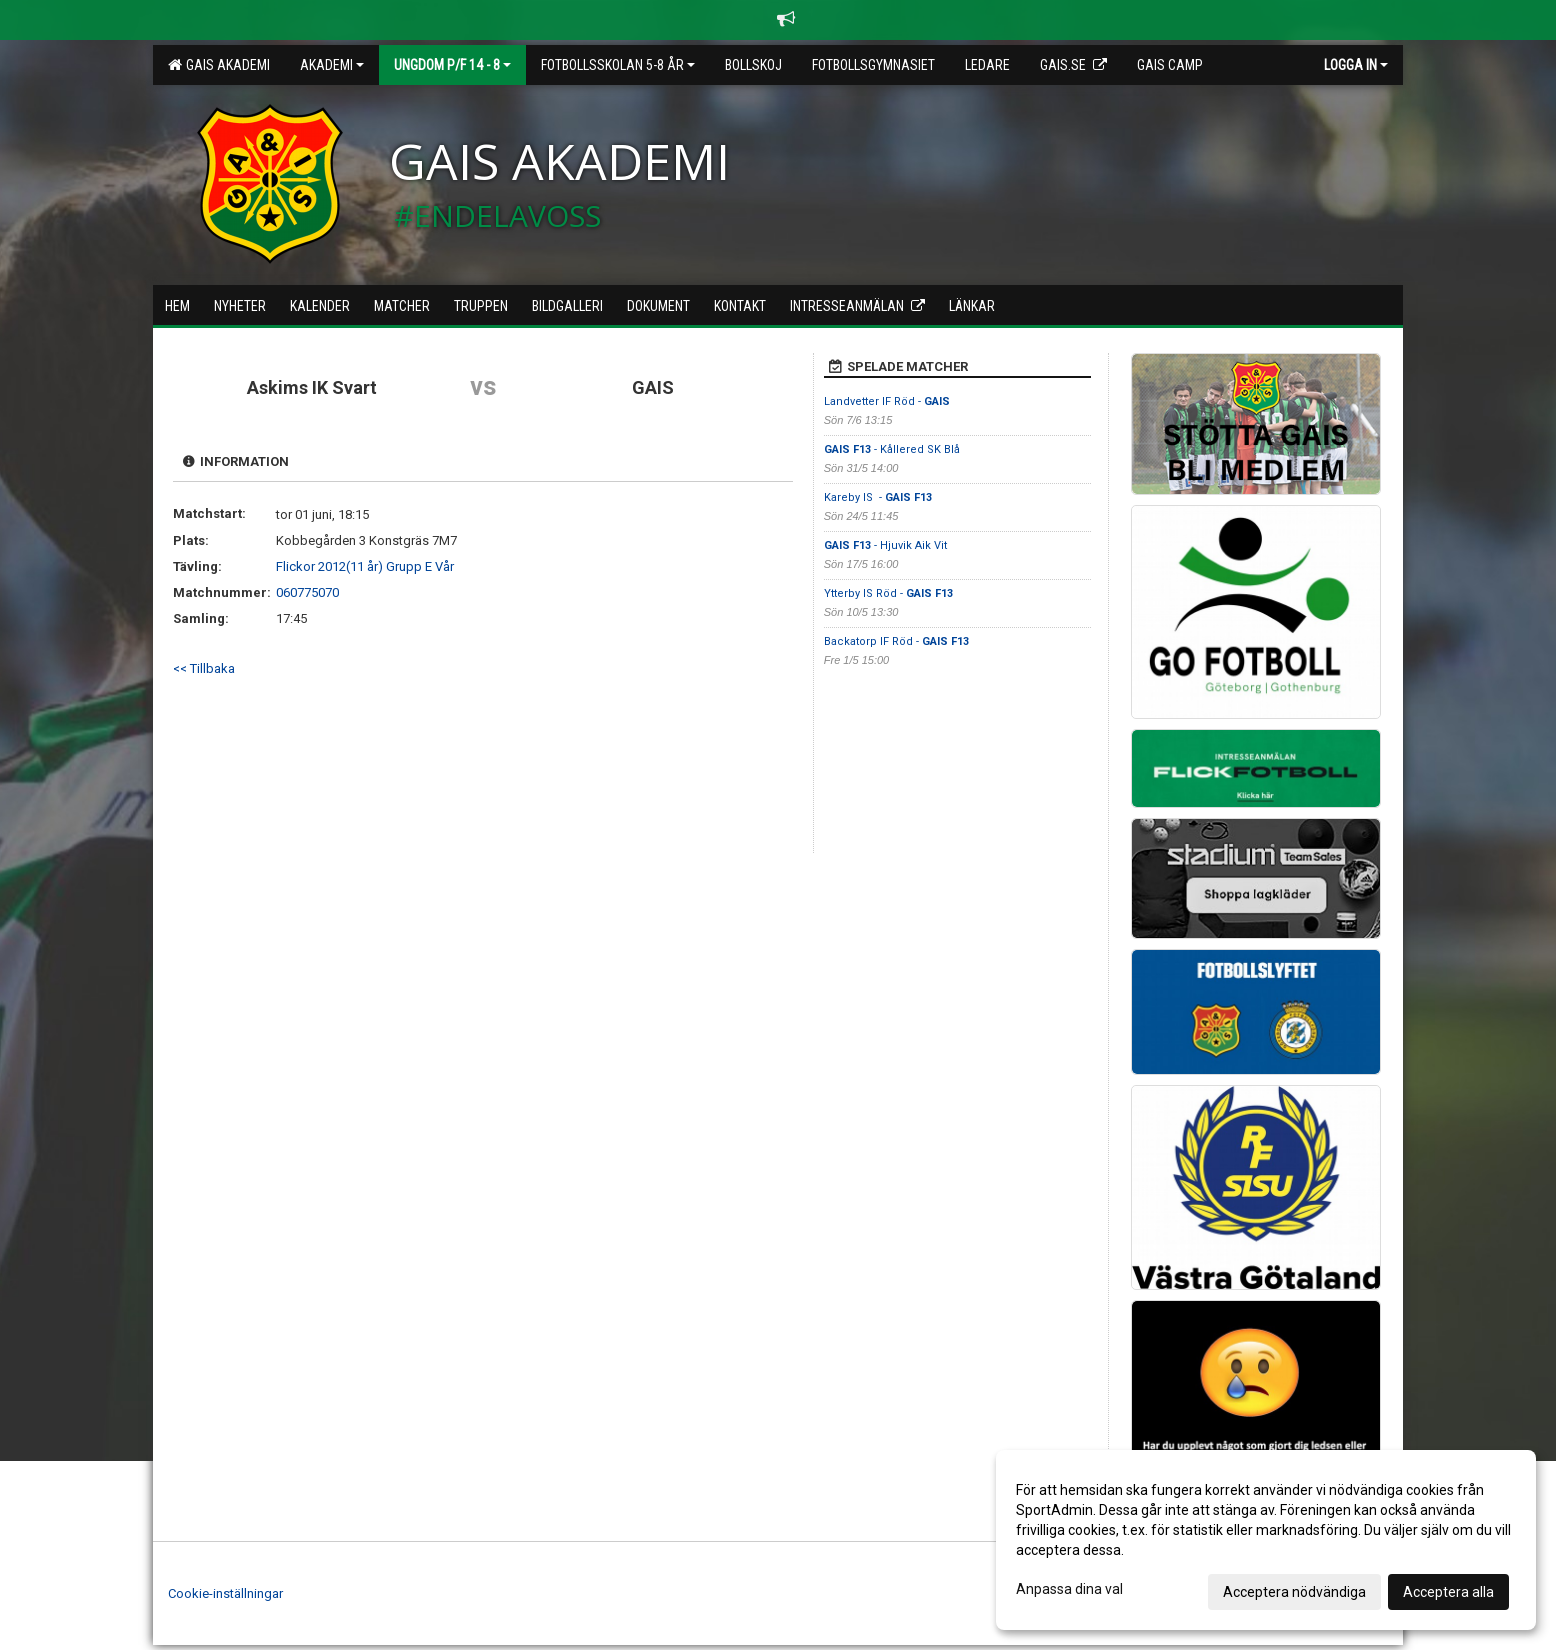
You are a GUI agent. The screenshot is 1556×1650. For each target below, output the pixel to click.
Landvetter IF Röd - (887, 401)
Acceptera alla (1448, 1592)
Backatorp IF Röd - (896, 641)
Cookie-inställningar (225, 1593)
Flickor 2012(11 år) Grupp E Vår (365, 566)
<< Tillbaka (204, 668)
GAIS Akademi (219, 65)
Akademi (332, 65)
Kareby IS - (878, 497)
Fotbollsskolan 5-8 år (618, 65)
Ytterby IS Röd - (888, 593)
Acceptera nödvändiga (1294, 1592)
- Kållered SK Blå (892, 449)
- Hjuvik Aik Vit (885, 545)
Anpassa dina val (1069, 1589)
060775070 (307, 592)
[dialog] (1266, 1540)
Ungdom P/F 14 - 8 (452, 65)
